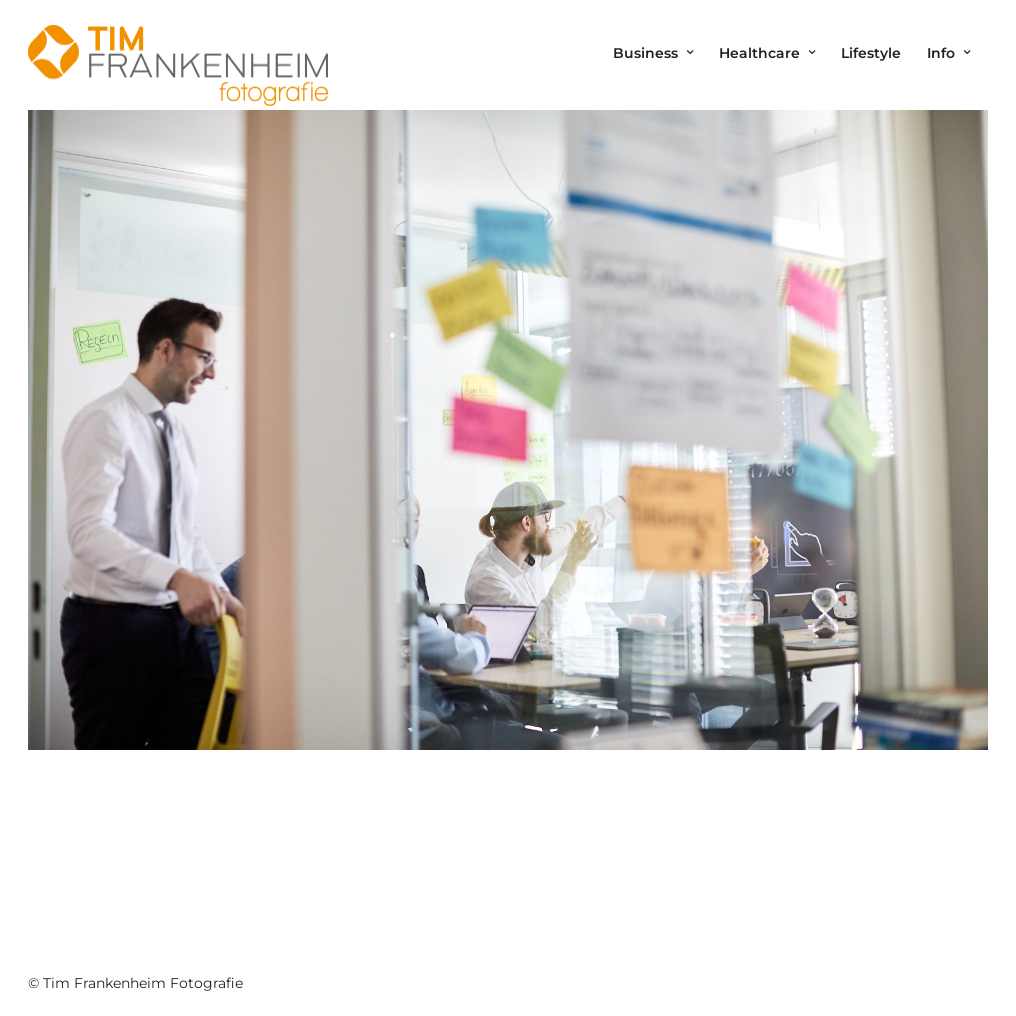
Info (941, 53)
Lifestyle (871, 53)
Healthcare (759, 53)
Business (645, 53)
